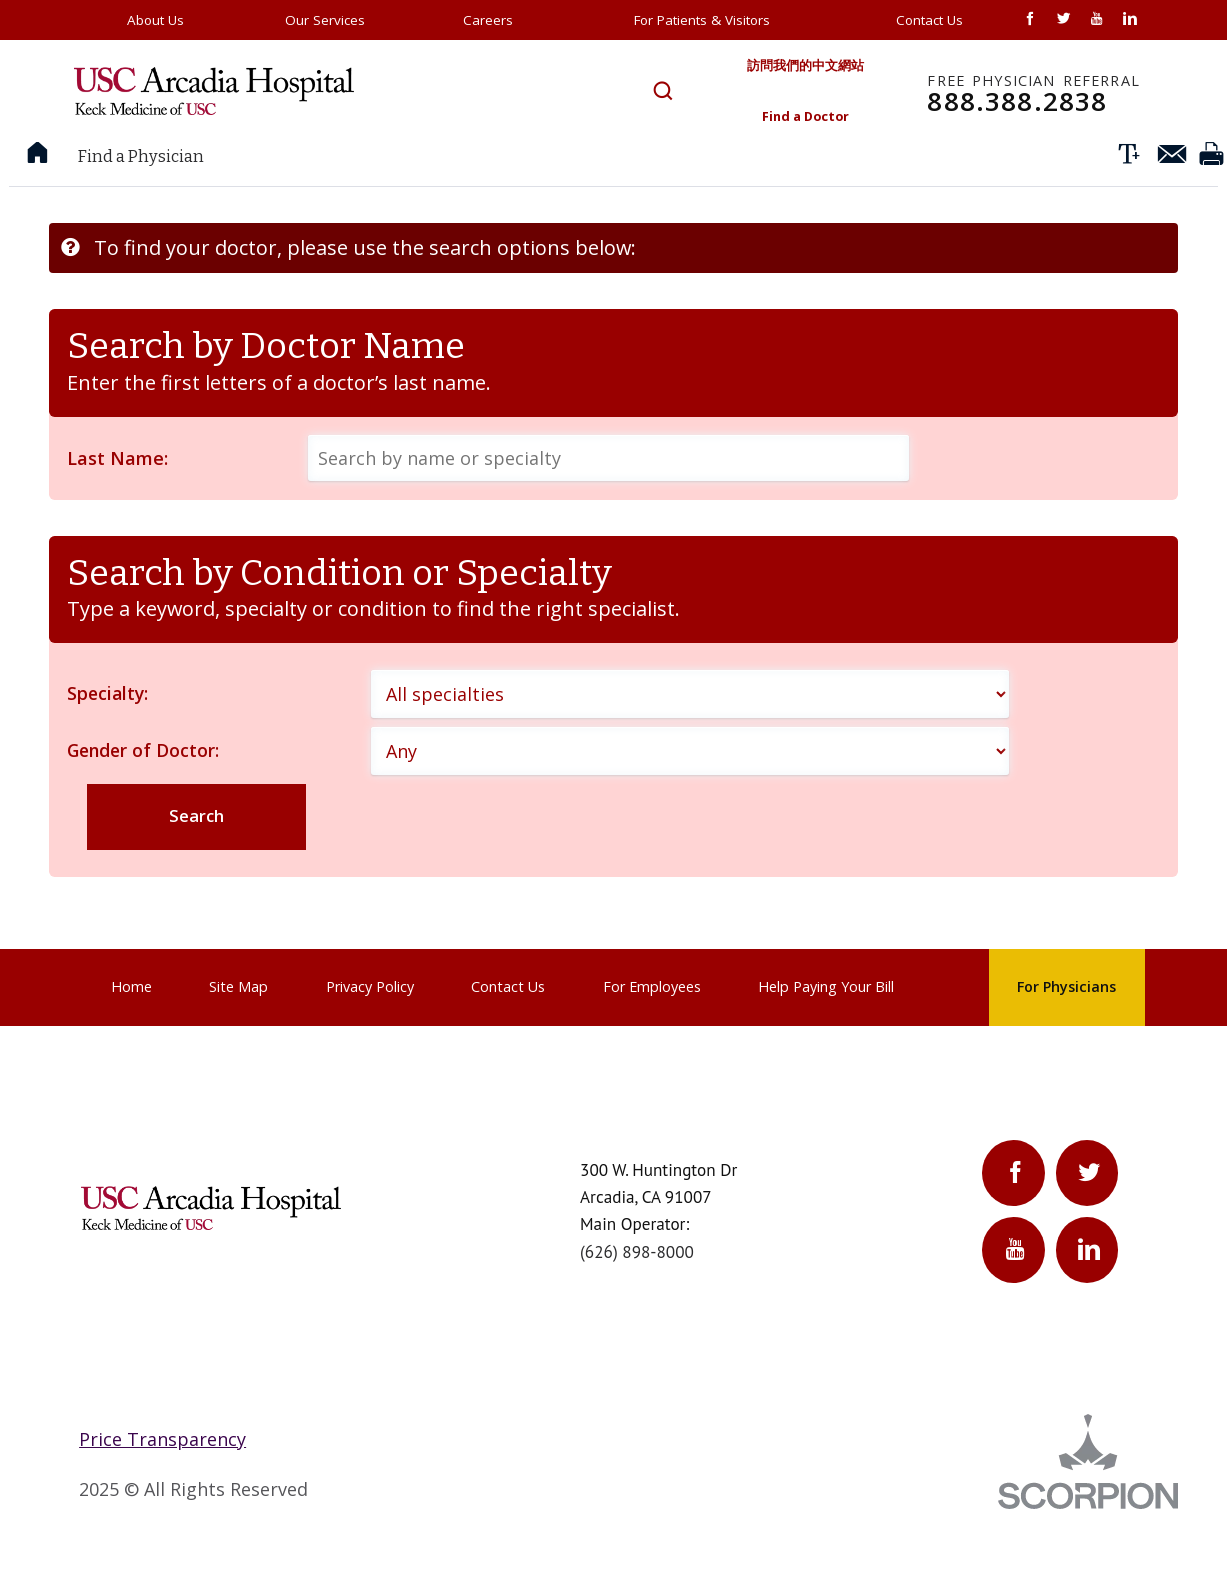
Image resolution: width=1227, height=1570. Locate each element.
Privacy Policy (370, 1023)
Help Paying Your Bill (826, 1023)
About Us (155, 20)
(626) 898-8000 (637, 1289)
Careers (488, 20)
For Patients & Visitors (702, 20)
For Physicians (1066, 1023)
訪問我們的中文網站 (795, 67)
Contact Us (929, 20)
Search (198, 851)
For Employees (652, 1023)
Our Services (325, 20)
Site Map (238, 1023)
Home (131, 1023)
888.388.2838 (1033, 100)
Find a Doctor (795, 122)
